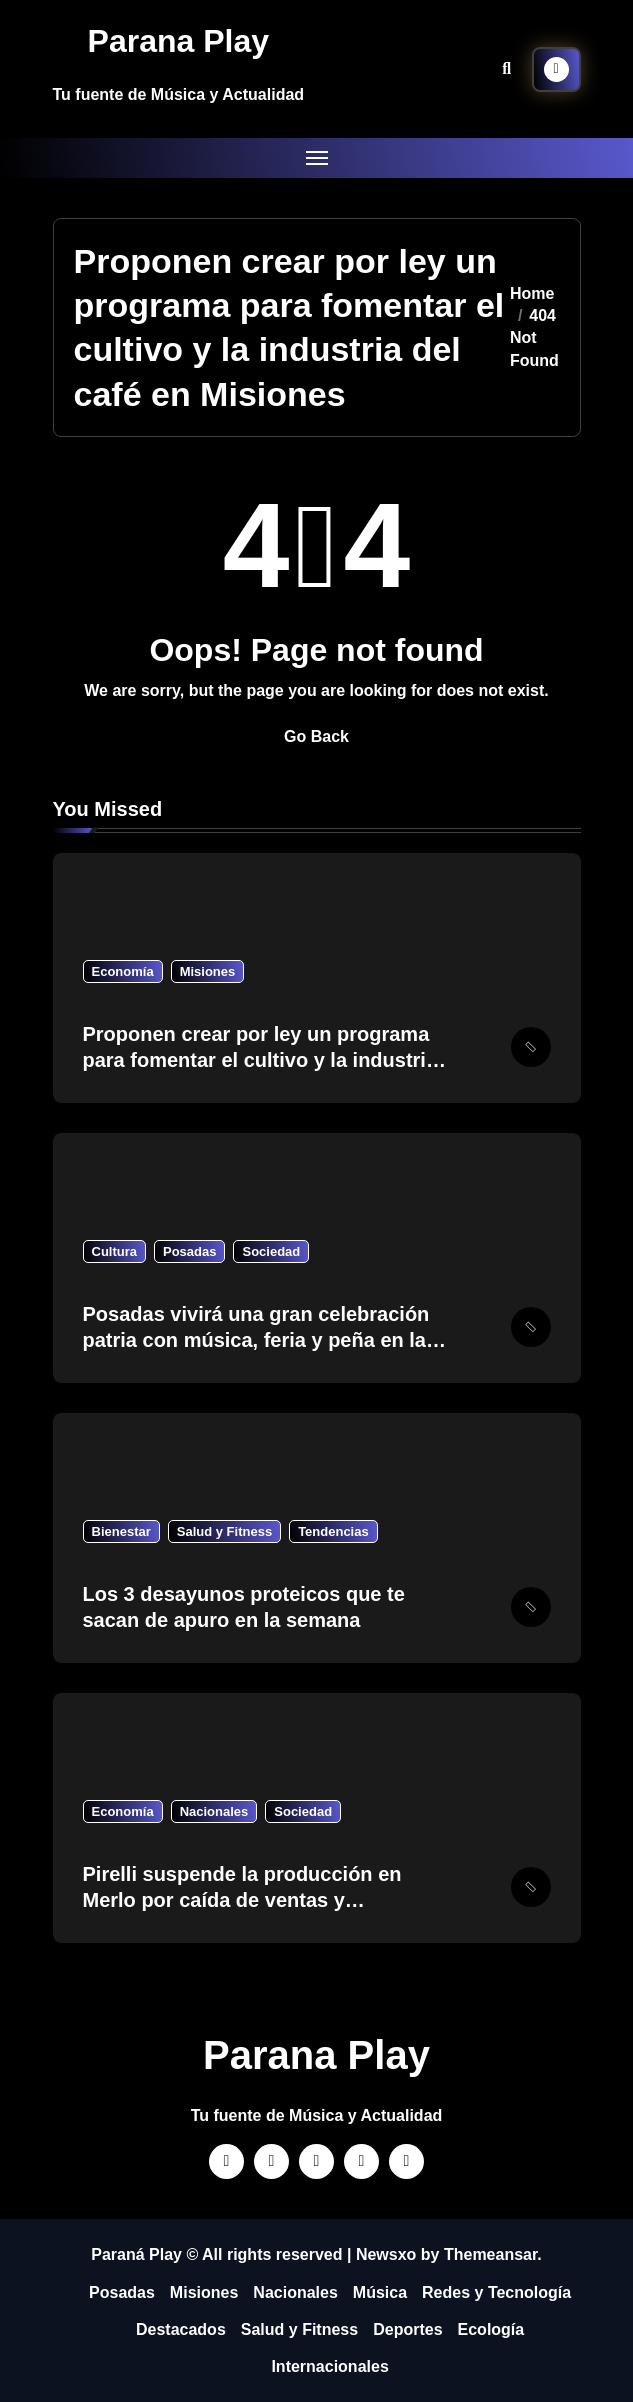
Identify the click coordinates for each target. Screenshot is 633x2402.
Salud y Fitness (224, 1531)
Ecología (491, 2329)
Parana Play (178, 41)
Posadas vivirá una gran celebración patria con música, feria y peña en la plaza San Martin (256, 1340)
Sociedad (271, 1251)
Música (380, 2292)
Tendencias (333, 1531)
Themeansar (490, 2254)
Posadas (189, 1251)
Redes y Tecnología (496, 2292)
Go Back (316, 736)
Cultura (115, 1251)
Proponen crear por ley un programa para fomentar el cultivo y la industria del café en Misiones (260, 1060)
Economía (123, 971)
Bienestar (121, 1531)
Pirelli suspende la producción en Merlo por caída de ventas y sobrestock (242, 1900)
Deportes (407, 2329)
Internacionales (329, 2366)
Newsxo (386, 2254)
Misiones (208, 971)
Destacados (181, 2329)
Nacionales (214, 1811)
